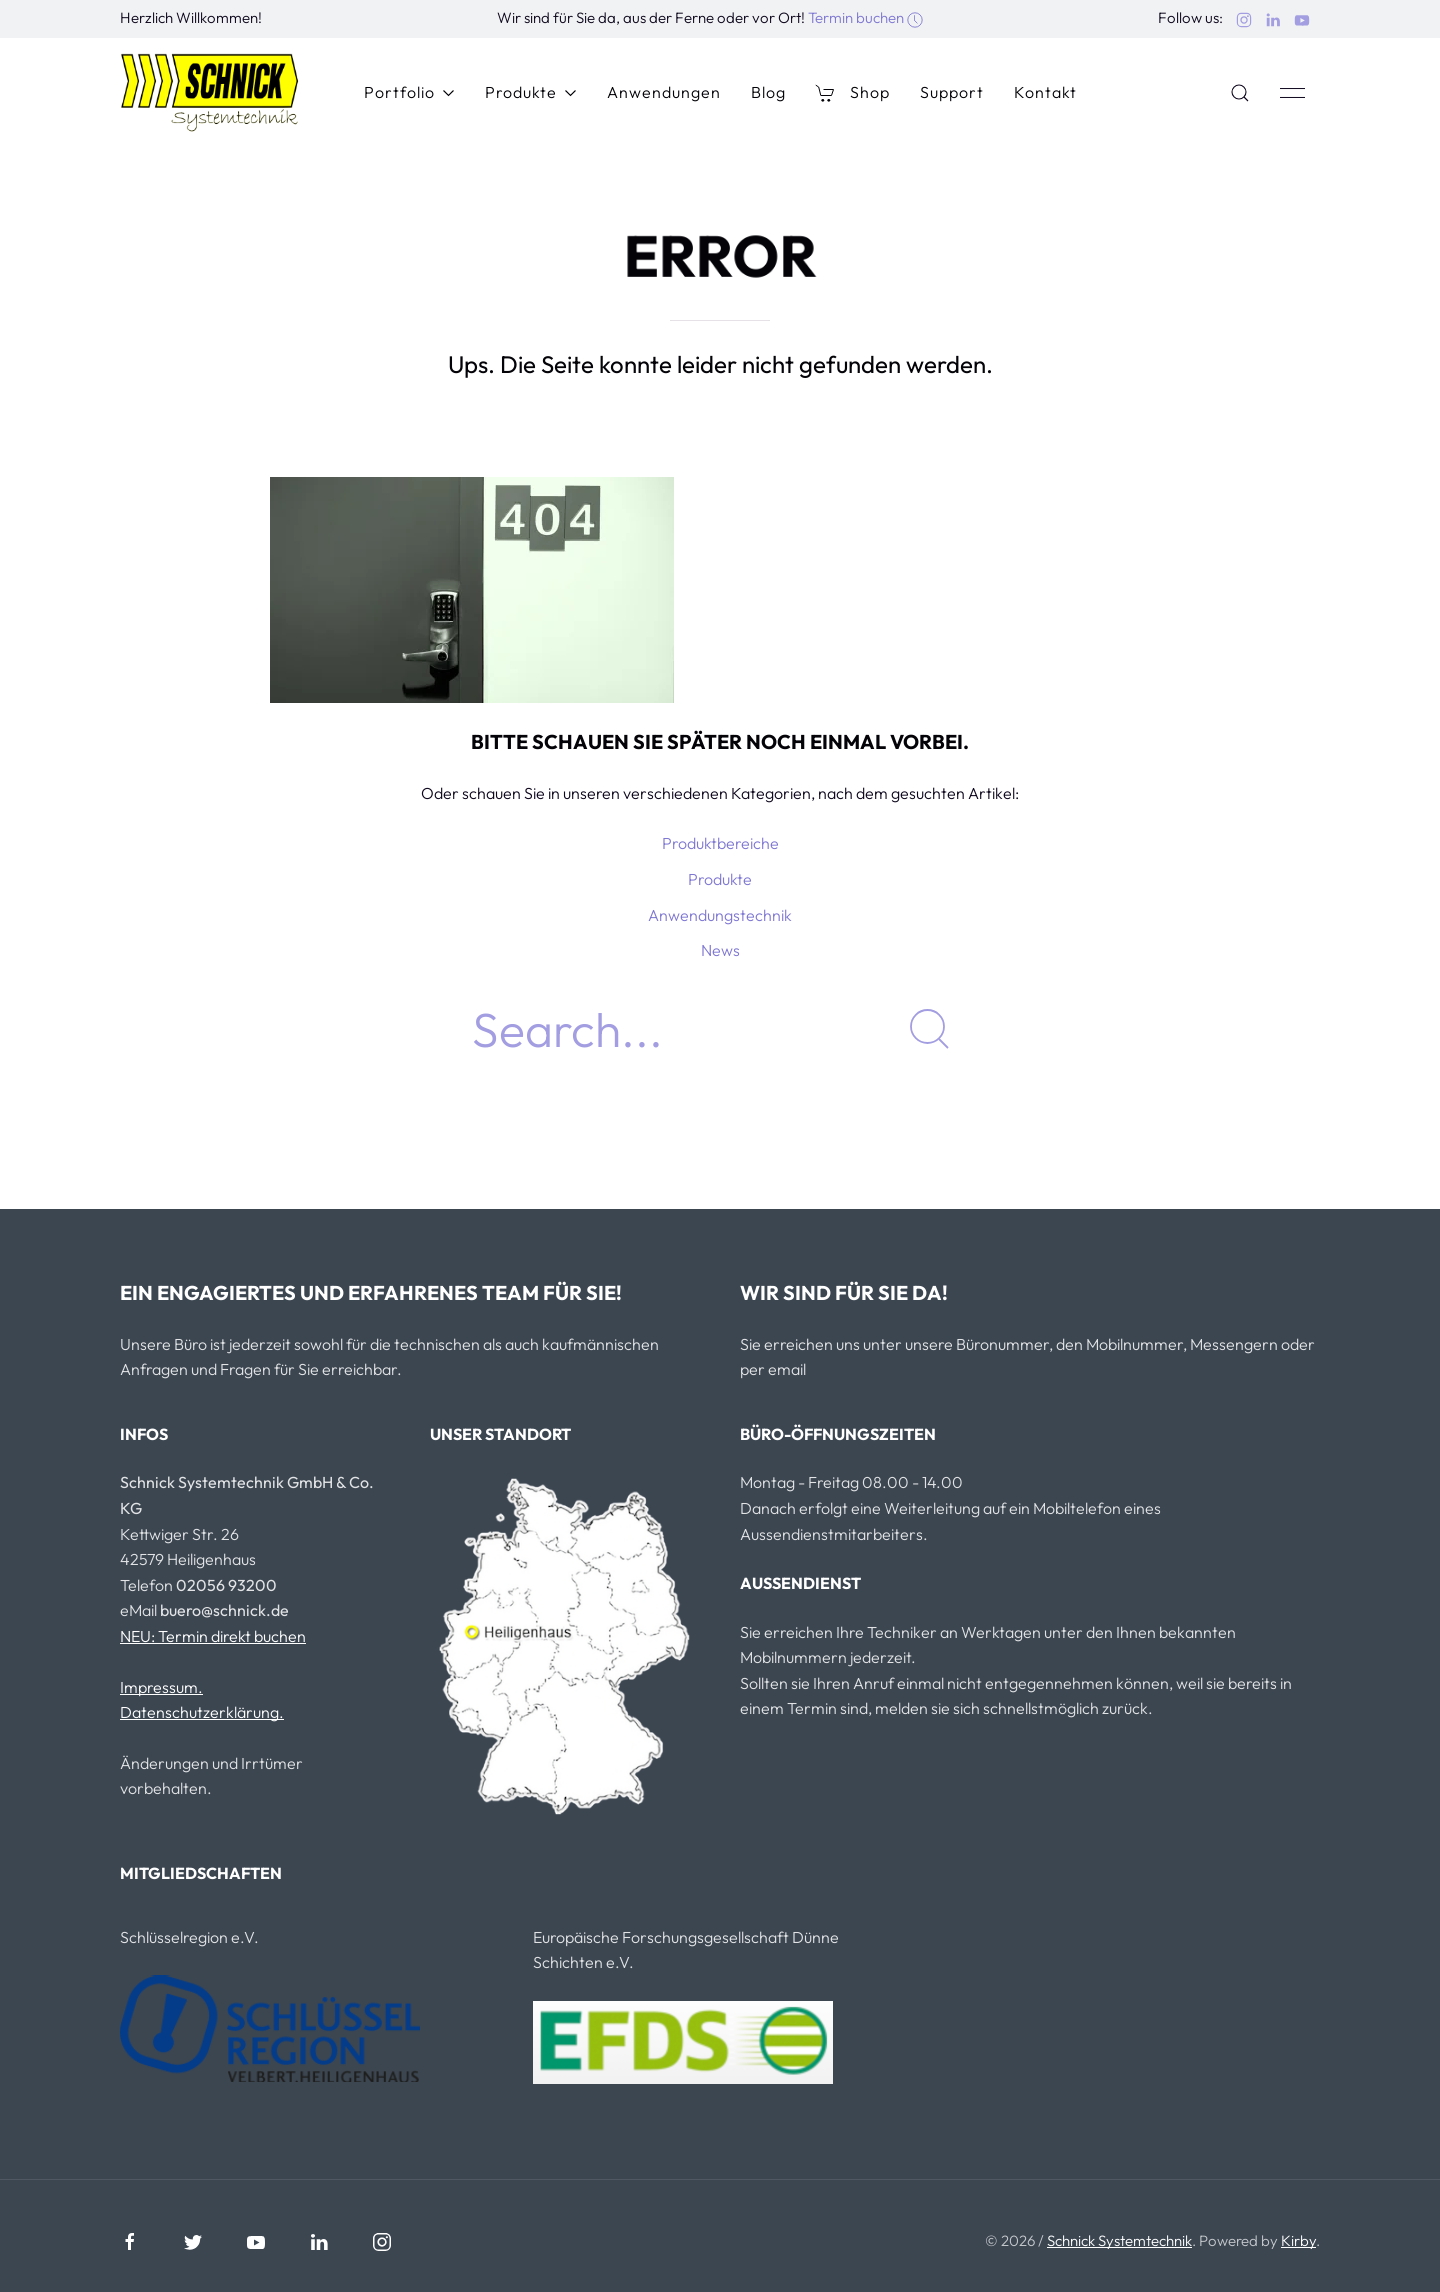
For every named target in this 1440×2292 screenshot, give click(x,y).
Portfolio (409, 92)
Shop (853, 92)
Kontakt (1045, 92)
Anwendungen (664, 92)
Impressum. (161, 1687)
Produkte (531, 92)
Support (952, 92)
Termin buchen (865, 17)
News (720, 950)
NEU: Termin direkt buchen (213, 1636)
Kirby (1298, 2240)
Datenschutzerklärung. (202, 1712)
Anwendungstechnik (720, 915)
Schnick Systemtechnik (1119, 2240)
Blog (768, 92)
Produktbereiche (720, 843)
